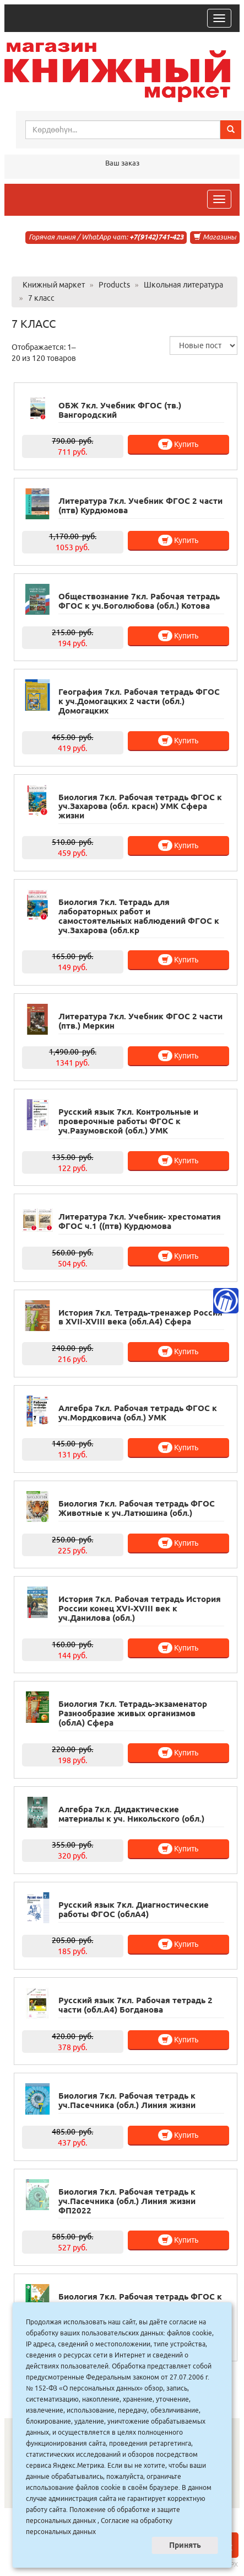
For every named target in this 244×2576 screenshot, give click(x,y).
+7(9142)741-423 (156, 237)
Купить (178, 444)
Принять (185, 2545)
